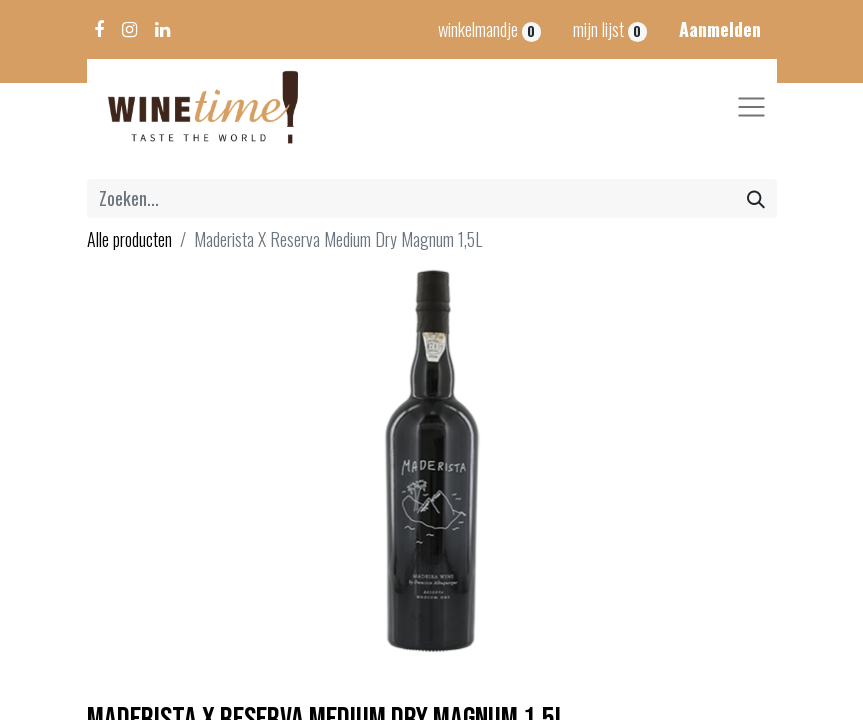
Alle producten (129, 239)
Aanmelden (720, 29)
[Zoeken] (756, 198)
